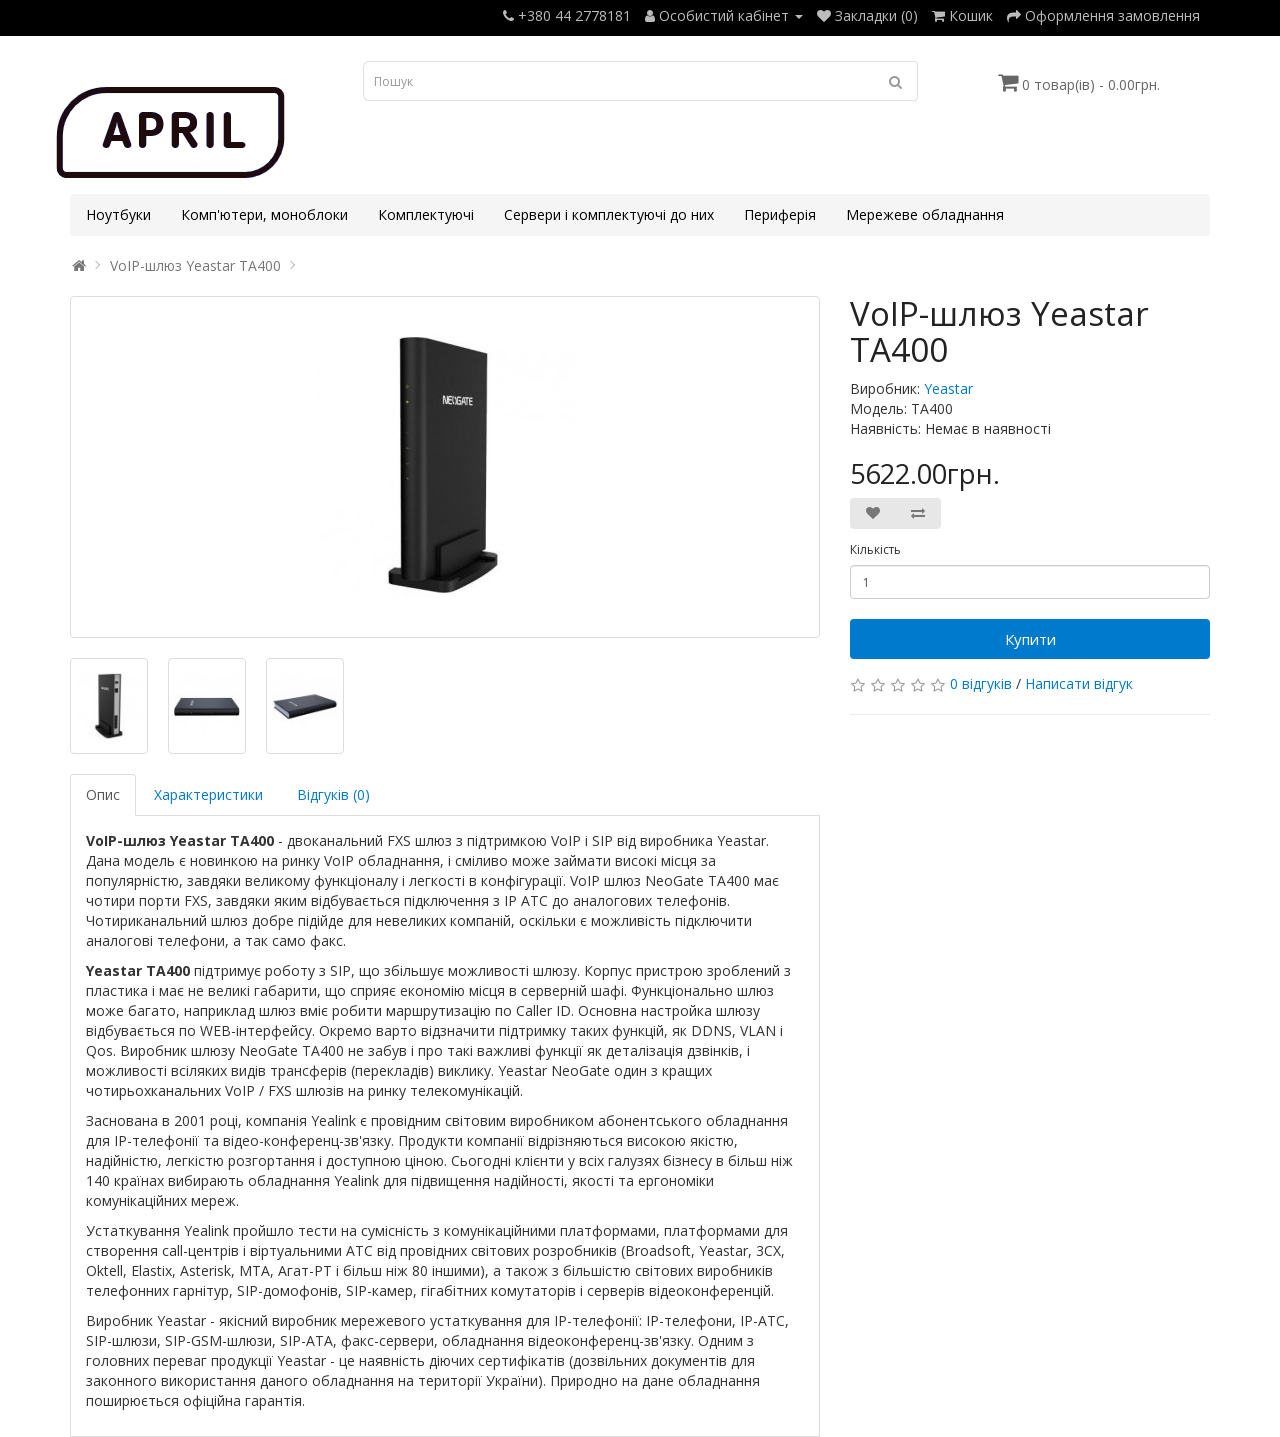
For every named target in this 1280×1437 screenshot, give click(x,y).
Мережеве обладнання (925, 214)
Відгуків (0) (333, 794)
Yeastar (948, 388)
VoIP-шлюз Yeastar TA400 (195, 265)
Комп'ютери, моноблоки (264, 214)
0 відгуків (981, 683)
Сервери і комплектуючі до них (609, 214)
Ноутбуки (118, 214)
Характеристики (208, 794)
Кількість (875, 549)
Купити (1030, 639)
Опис (103, 794)
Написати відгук (1079, 683)
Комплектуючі (426, 214)
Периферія (780, 214)
